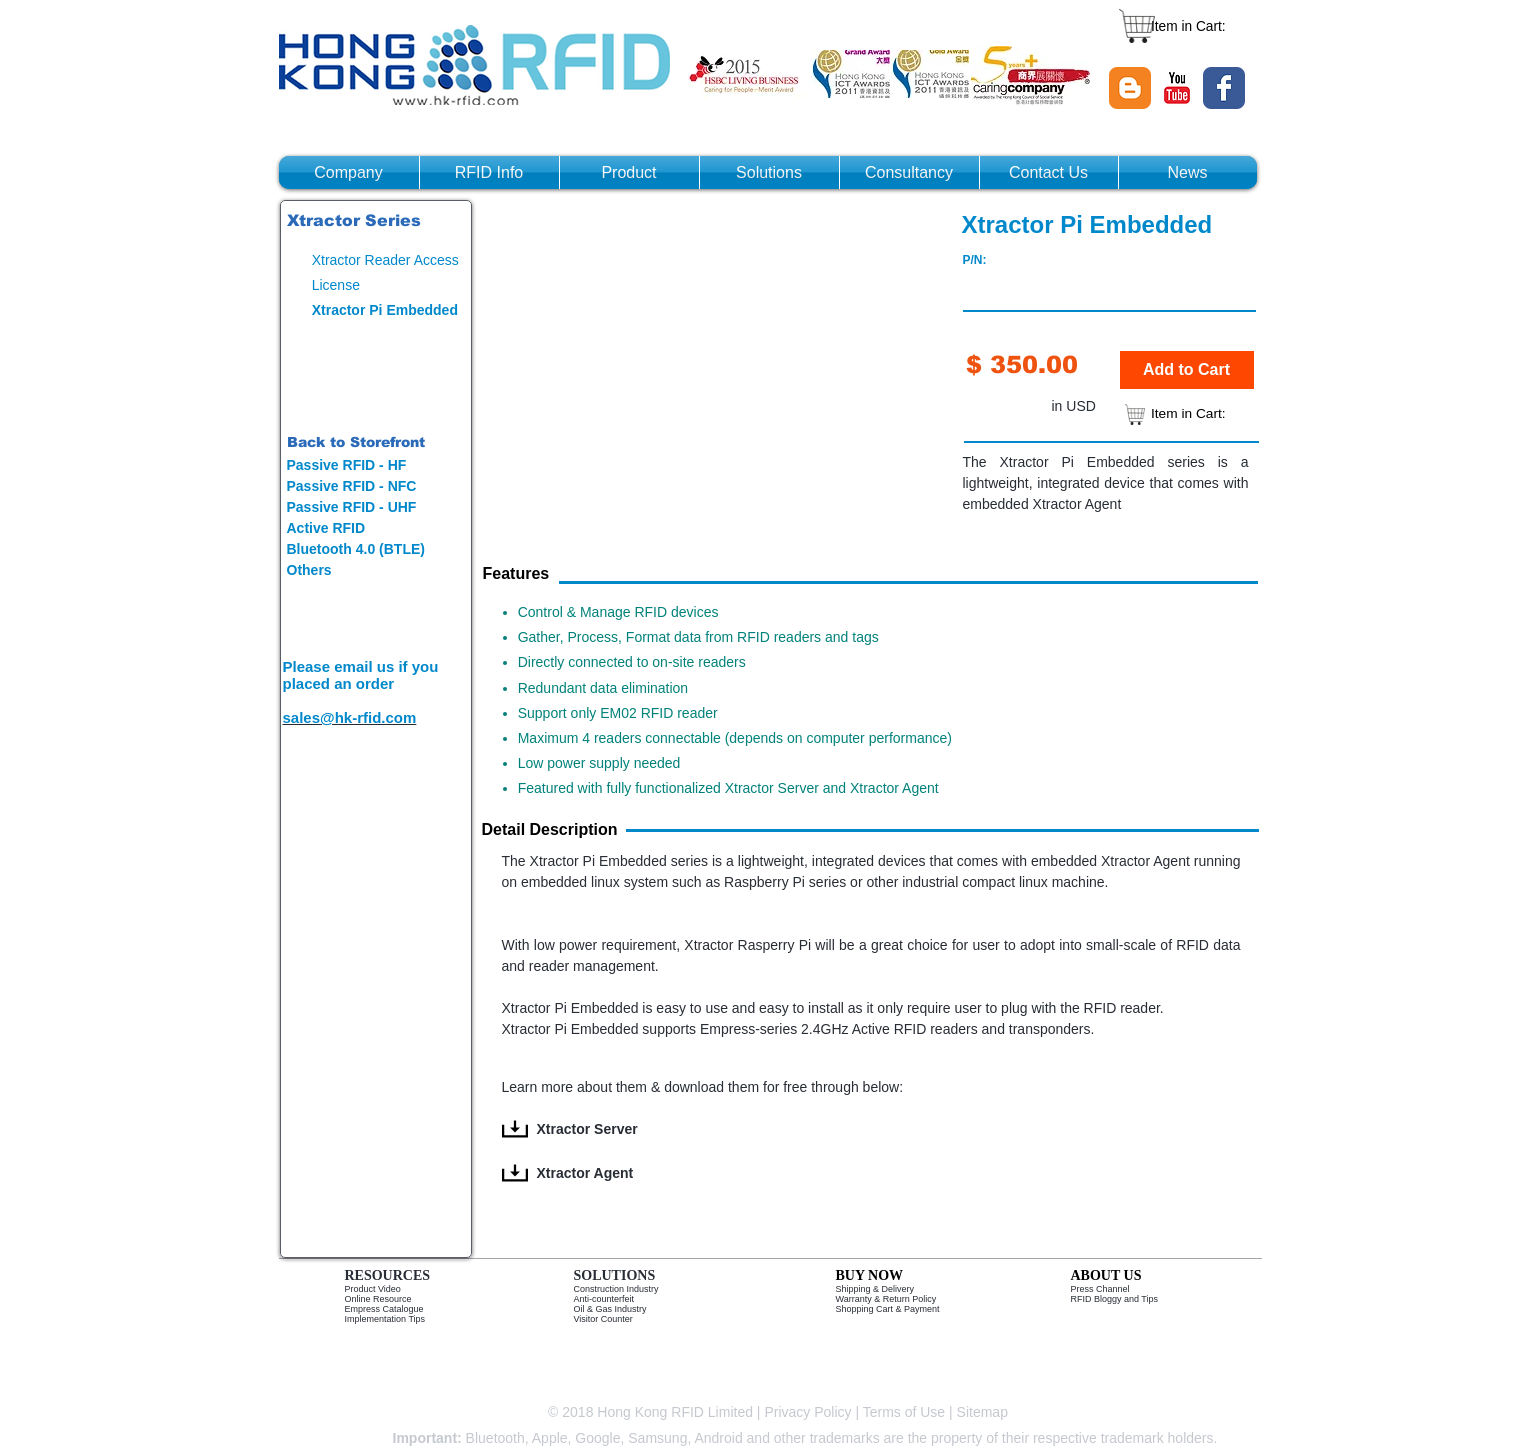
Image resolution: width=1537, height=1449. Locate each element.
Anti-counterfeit (604, 1299)
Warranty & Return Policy (886, 1299)
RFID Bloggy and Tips (1115, 1299)
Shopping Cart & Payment (888, 1309)
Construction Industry (616, 1289)
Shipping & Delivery (875, 1289)
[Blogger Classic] (1130, 88)
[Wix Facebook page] (1224, 88)
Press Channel (1100, 1289)
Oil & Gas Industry (610, 1309)
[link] (1198, 26)
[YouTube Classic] (1177, 88)
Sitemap (984, 1412)
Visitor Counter (603, 1319)
